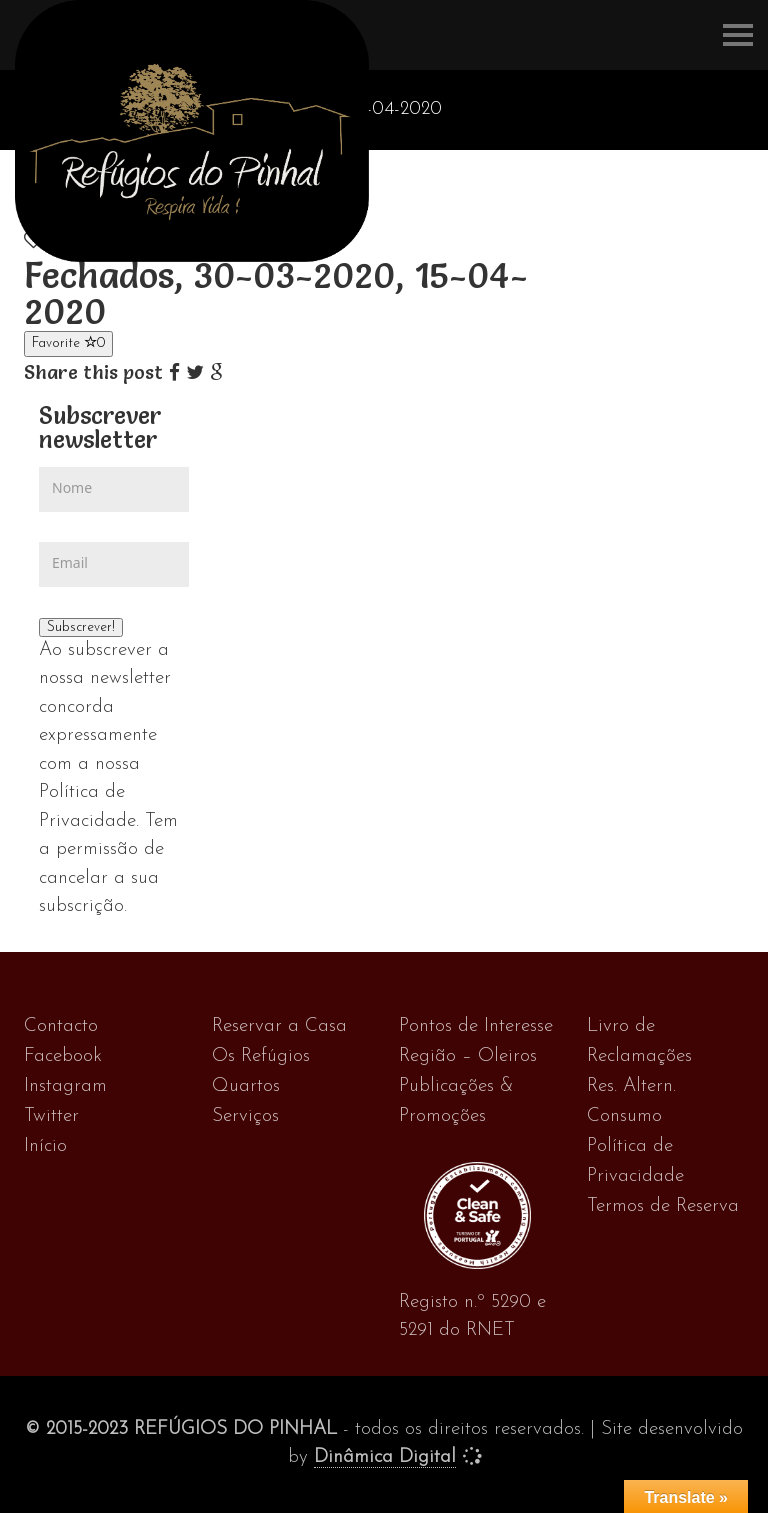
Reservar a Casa (279, 1026)
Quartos (246, 1086)
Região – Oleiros (468, 1056)
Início (45, 1146)
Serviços (245, 1116)
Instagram (65, 1086)
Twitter (51, 1116)
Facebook (63, 1056)
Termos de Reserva (663, 1206)
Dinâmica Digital (385, 1457)
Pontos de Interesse (476, 1026)
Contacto (61, 1026)
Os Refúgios (261, 1056)
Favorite (68, 342)
